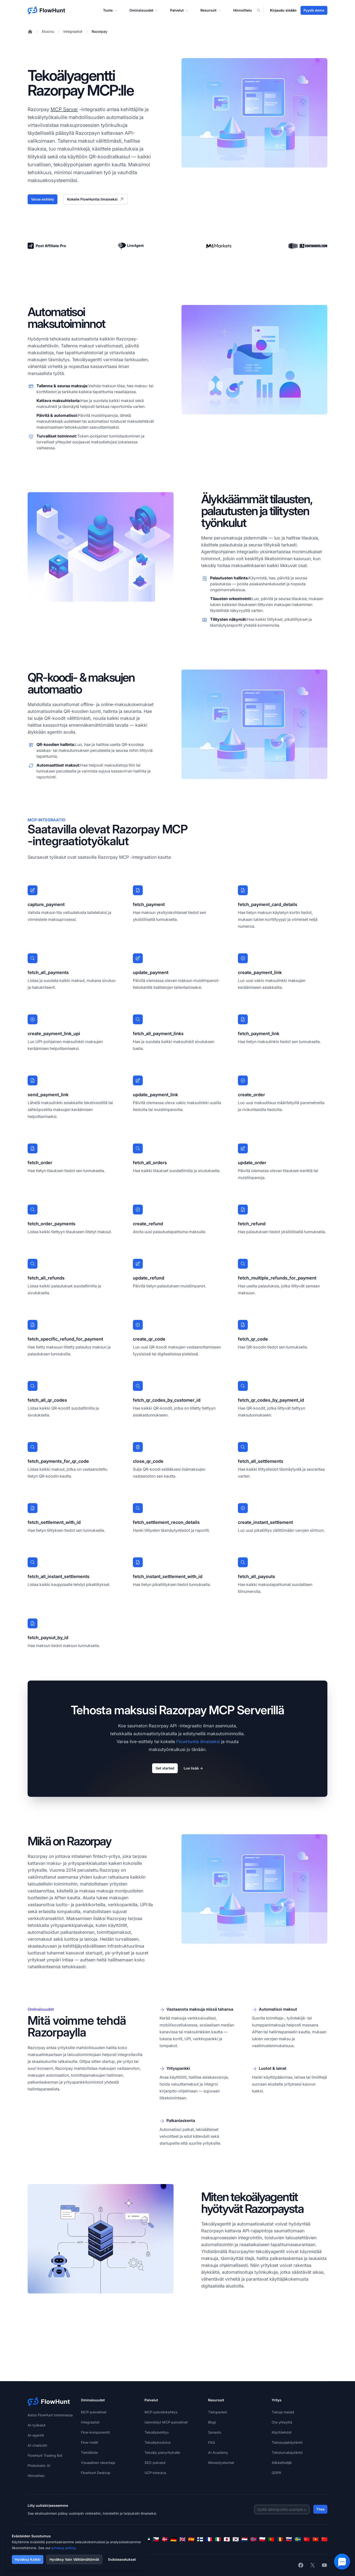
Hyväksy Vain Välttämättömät (74, 2559)
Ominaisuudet (143, 10)
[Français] (209, 2539)
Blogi (212, 2422)
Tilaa (320, 2509)
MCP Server (64, 109)
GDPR (276, 2473)
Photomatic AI (39, 2465)
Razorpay (99, 31)
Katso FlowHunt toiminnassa (50, 2415)
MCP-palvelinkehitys (161, 2412)
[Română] (280, 2539)
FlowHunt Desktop (95, 2473)
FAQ (211, 2442)
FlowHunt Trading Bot (45, 2455)
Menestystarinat (221, 2462)
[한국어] (236, 2539)
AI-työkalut (37, 2425)
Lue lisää (193, 1768)
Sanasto (214, 2432)
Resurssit (210, 10)
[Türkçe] (307, 2539)
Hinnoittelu (242, 10)
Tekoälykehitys (156, 2432)
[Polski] (262, 2539)
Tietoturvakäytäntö (287, 2452)
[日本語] (227, 2539)
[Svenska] (298, 2539)
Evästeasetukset (122, 2559)
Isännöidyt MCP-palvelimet (166, 2422)
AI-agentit (36, 2435)
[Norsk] (253, 2539)
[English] (182, 2539)
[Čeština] (156, 2539)
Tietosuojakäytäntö (287, 2442)
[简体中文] (324, 2539)
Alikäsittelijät (282, 2462)
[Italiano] (218, 2539)
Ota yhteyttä (282, 2422)
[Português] (271, 2539)
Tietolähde (89, 2452)
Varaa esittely (42, 199)
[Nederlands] (245, 2539)
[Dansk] (165, 2539)
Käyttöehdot (282, 2432)
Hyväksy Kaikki (27, 2559)
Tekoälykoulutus (157, 2442)
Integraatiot (72, 31)
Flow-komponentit (95, 2432)
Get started (165, 1768)
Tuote (110, 10)
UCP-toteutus (155, 2473)
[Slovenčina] (289, 2539)
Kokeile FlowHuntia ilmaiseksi (95, 199)
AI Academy (218, 2452)
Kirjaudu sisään (283, 10)
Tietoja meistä (283, 2412)
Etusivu (48, 31)
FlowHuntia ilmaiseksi (198, 1741)
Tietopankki (217, 2412)
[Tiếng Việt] (316, 2539)
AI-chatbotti (37, 2445)
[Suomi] (200, 2539)
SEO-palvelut (155, 2462)
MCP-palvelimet (93, 2412)
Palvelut (179, 10)
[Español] (191, 2539)
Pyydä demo (313, 10)
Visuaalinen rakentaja (98, 2462)
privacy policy (63, 2548)
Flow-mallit (89, 2442)
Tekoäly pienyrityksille (162, 2452)
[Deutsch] (174, 2539)
